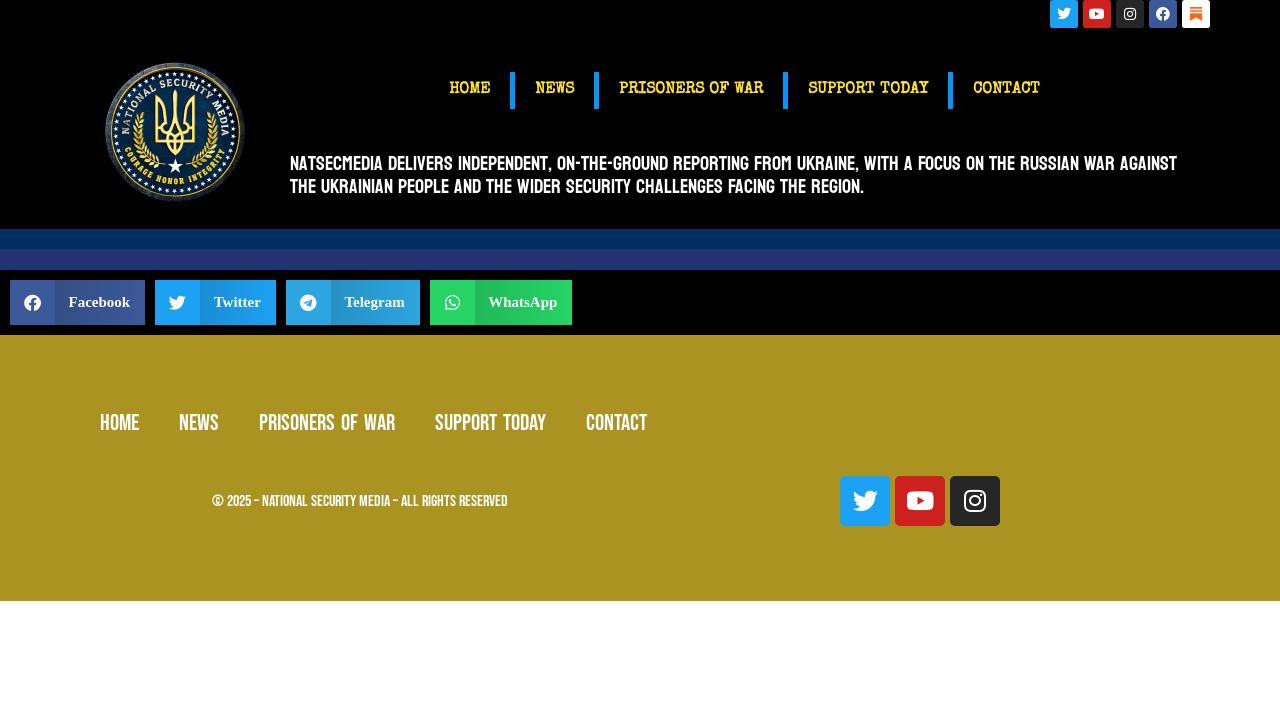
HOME (469, 90)
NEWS (554, 90)
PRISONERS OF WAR (691, 90)
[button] (77, 302)
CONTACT (1006, 90)
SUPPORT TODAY (868, 90)
